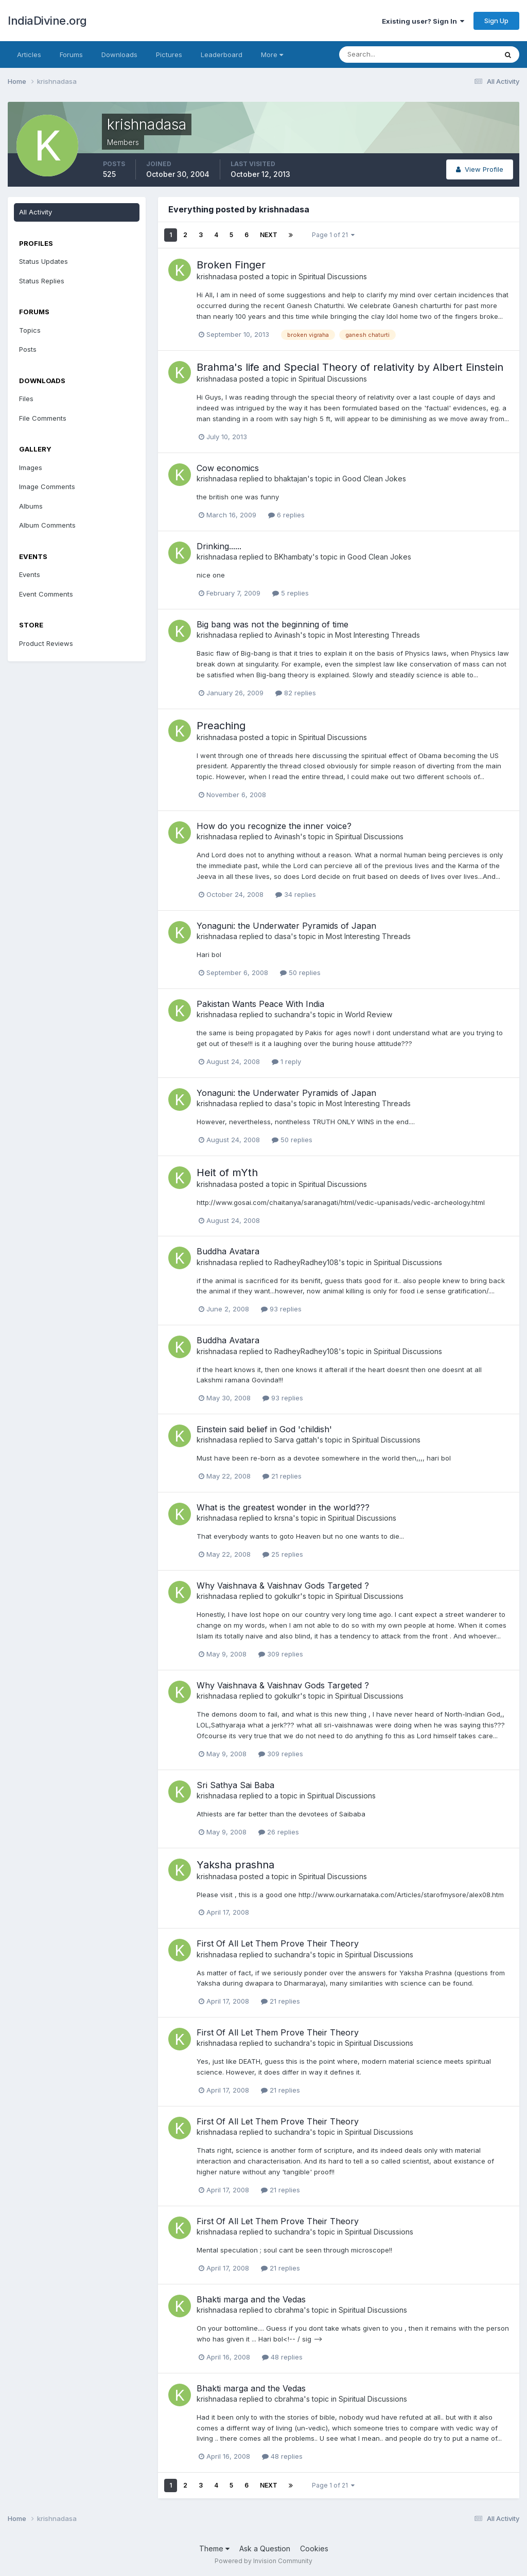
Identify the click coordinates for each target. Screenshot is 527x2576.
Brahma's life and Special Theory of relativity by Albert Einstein (350, 367)
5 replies (290, 593)
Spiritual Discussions (332, 276)
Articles (29, 54)
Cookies (314, 2548)
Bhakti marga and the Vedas (251, 2299)
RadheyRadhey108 (306, 1262)
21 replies (282, 1476)
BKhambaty (293, 556)
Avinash (287, 635)
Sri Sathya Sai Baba (235, 1785)
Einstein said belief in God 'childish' (264, 1429)
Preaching (221, 725)
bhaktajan (290, 478)
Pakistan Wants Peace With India (260, 1004)
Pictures (169, 54)
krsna (283, 1518)
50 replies (300, 972)
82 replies (295, 693)
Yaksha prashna (235, 1865)
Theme (214, 2548)
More (272, 54)
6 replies (286, 515)
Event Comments (46, 594)
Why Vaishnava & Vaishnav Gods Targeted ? (283, 1585)
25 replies (282, 1554)
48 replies (282, 2357)
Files (26, 398)
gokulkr (287, 1596)
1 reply (286, 1061)
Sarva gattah (295, 1439)
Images (30, 467)
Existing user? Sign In (423, 21)
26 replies (278, 1832)
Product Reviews (46, 643)
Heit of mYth (227, 1172)
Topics (30, 330)
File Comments (42, 418)
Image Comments (47, 486)
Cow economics (228, 468)
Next (268, 235)
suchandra (292, 1014)
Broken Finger (231, 265)
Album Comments (47, 525)
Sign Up (496, 20)
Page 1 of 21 (333, 235)
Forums (71, 54)
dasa (282, 936)
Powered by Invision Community (263, 2561)
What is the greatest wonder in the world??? (283, 1507)
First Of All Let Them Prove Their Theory (278, 1943)
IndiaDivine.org (47, 20)
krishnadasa (217, 276)
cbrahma (289, 2309)
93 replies (281, 1309)
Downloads (119, 54)
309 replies (280, 1654)
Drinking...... (219, 546)
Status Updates (43, 261)
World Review (368, 1014)
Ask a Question (264, 2548)
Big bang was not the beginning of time (272, 624)
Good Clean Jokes (374, 478)
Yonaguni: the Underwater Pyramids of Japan (286, 926)
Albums (31, 506)
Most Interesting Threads (377, 635)
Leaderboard (221, 54)
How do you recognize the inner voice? (274, 826)
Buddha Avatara (228, 1251)
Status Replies (41, 281)
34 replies (295, 894)
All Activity (35, 212)
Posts (28, 349)
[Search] (384, 54)
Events (29, 574)
